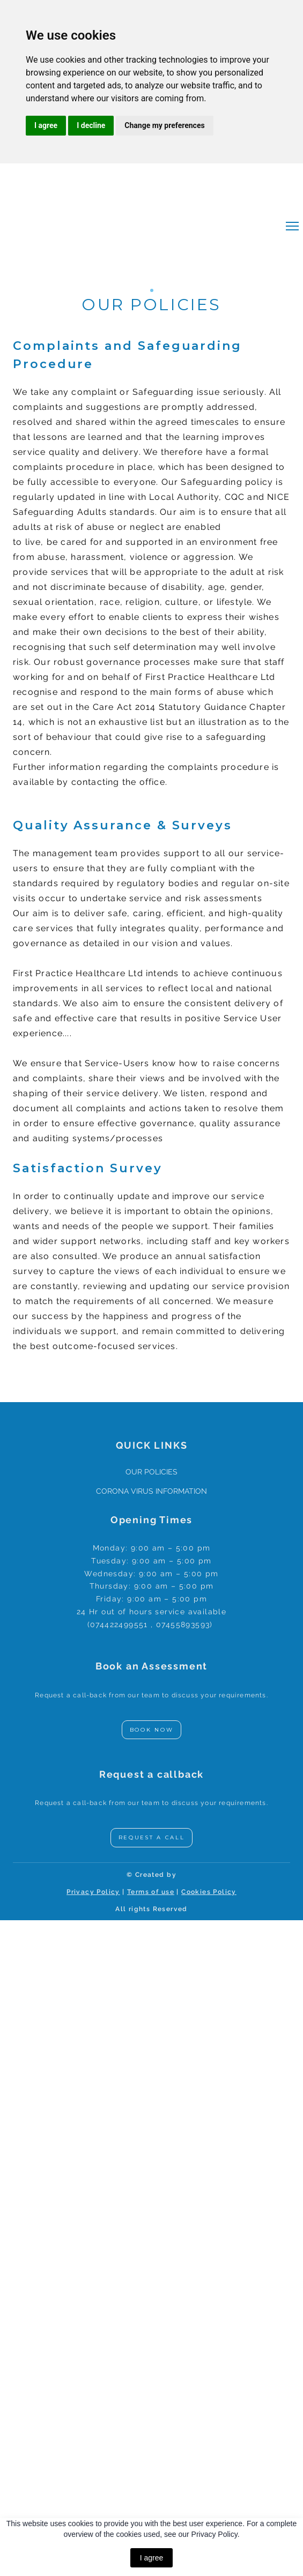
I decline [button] (91, 125)
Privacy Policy (93, 1892)
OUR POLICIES (151, 1471)
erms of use (152, 1892)
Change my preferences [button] (164, 125)
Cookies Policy (209, 1892)
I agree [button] (45, 125)
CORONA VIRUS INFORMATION (151, 1491)
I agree (152, 2557)
